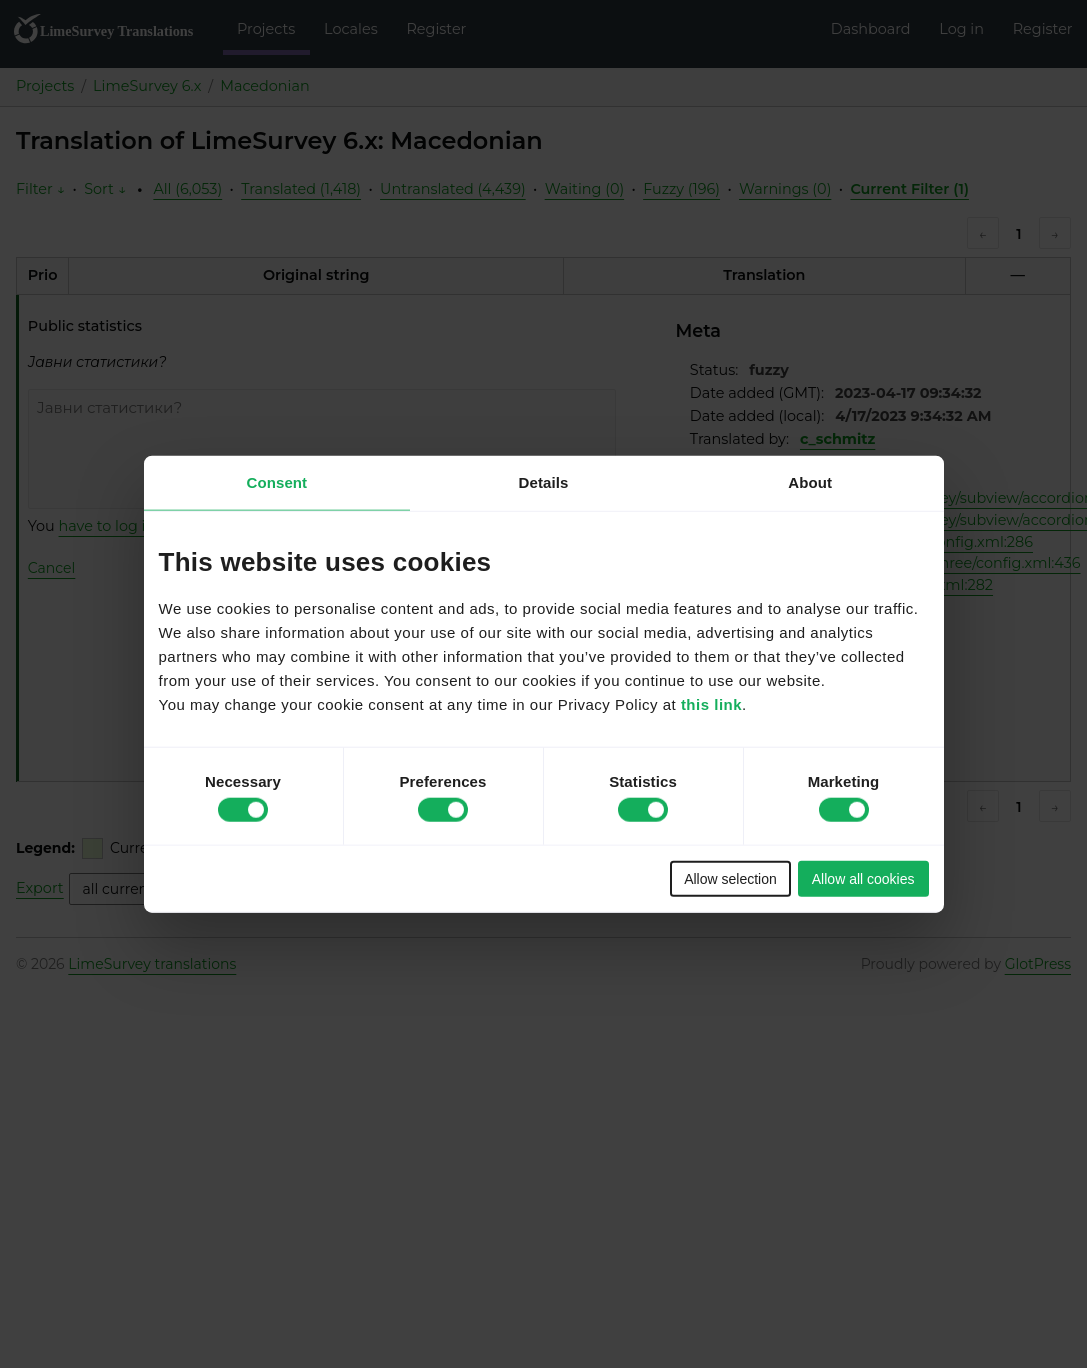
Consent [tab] (276, 482)
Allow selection (730, 878)
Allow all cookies (863, 878)
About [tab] (810, 482)
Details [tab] (544, 482)
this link (711, 703)
